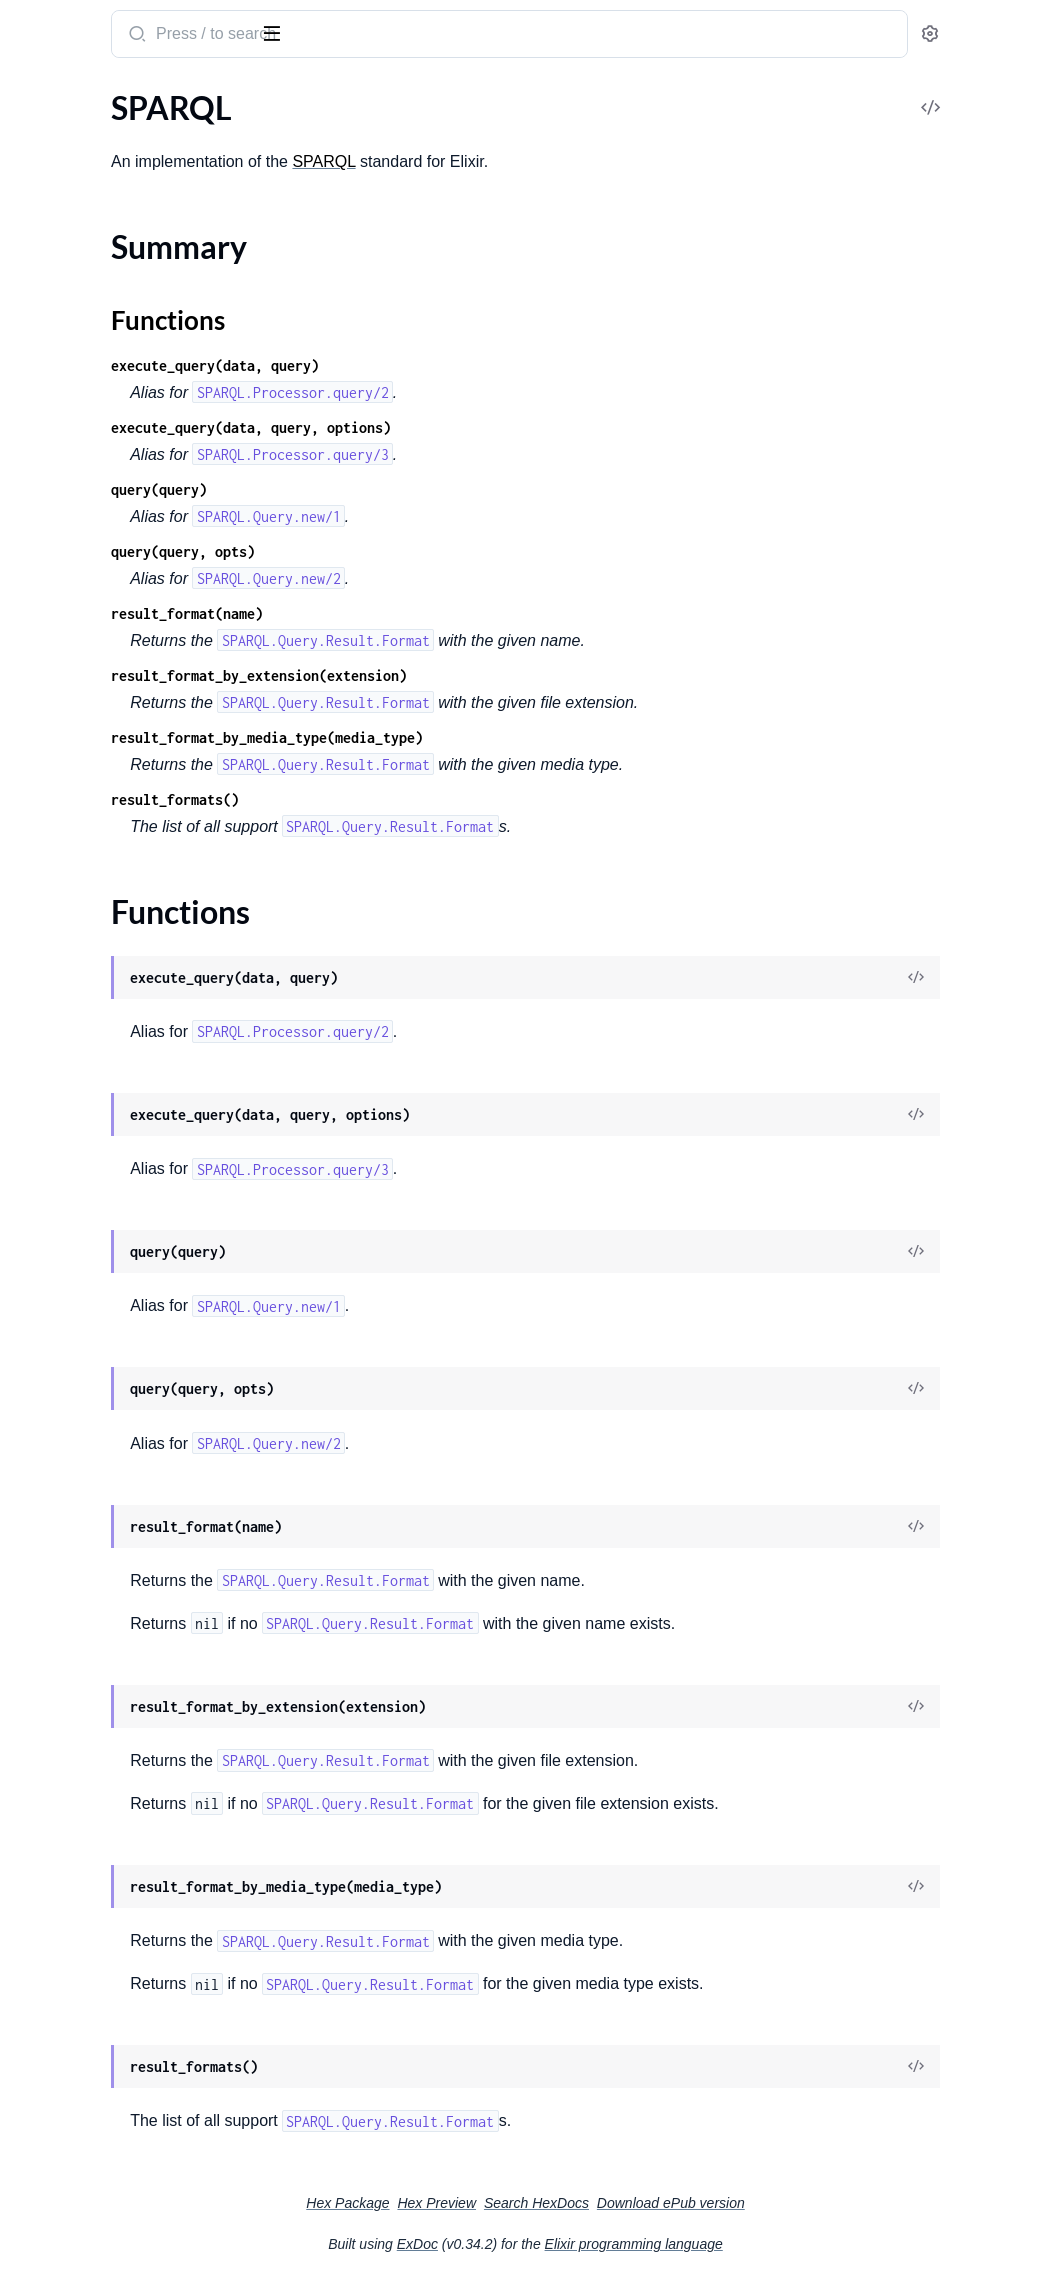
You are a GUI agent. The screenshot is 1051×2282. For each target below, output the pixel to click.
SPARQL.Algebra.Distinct (102, 282)
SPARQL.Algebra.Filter (93, 363)
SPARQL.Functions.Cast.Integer (124, 1173)
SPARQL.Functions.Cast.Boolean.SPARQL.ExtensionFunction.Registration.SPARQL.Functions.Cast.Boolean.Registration (142, 876)
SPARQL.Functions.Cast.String (120, 1227)
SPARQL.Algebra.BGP (90, 228)
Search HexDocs (686, 2203)
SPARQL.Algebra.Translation (113, 606)
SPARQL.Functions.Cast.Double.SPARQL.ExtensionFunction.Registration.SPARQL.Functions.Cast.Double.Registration (142, 1092)
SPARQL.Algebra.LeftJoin (102, 498)
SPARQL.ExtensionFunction (111, 714)
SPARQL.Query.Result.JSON (112, 1605)
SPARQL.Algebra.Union (96, 687)
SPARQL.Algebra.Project (99, 552)
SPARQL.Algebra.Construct (109, 255)
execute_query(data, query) (464, 365)
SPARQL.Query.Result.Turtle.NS (124, 1686)
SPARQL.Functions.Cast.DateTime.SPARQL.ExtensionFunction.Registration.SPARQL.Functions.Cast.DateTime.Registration (142, 984)
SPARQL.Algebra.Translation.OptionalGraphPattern (142, 660)
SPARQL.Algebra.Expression (112, 309)
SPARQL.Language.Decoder (110, 1362)
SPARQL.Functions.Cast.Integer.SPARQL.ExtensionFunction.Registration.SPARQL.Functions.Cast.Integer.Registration (142, 1200)
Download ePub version (821, 2203)
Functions (67, 192)
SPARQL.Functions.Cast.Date (116, 903)
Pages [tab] (36, 93)
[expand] (280, 134)
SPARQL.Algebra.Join (89, 471)
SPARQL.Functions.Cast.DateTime (133, 957)
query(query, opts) (432, 551)
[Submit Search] (384, 36)
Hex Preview (586, 2203)
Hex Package (497, 2203)
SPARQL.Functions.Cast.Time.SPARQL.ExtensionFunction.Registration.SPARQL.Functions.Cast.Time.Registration (142, 1308)
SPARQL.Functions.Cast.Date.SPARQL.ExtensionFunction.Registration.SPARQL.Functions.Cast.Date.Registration (142, 930)
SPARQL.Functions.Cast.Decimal (127, 1011)
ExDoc (567, 2244)
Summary (65, 168)
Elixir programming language (784, 2244)
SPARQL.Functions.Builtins (108, 795)
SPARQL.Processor (80, 1416)
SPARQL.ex (65, 24)
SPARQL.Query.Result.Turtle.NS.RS (134, 1713)
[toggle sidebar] (274, 32)
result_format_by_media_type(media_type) (516, 737)
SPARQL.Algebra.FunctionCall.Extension (142, 444)
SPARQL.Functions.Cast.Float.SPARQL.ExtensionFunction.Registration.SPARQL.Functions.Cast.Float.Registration (142, 1146)
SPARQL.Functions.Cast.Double (125, 1065)
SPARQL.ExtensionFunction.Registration (142, 741)
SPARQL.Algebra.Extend (99, 336)
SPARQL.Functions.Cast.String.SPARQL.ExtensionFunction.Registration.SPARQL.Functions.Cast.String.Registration (142, 1254)
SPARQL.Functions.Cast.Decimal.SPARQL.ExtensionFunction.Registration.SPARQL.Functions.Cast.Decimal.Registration (142, 1038)
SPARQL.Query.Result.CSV (107, 1497)
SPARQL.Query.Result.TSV (106, 1632)
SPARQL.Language (79, 1335)
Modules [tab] (112, 93)
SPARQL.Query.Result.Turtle (112, 1659)
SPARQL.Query (68, 1443)
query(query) (408, 489)
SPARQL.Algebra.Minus (96, 525)
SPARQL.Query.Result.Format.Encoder (142, 1578)
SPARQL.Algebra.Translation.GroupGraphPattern (142, 633)
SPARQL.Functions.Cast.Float (117, 1119)
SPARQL (44, 133)
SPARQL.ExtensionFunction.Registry (141, 768)
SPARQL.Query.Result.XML (109, 1740)
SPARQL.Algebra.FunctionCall (119, 390)
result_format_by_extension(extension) (508, 675)
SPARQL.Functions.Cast (98, 822)
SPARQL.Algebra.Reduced (104, 579)
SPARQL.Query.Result (91, 1470)
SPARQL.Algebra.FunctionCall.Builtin (142, 417)
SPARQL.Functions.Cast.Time (116, 1281)
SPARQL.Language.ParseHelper (123, 1389)
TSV (29, 1767)
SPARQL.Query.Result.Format (117, 1524)
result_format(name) (436, 613)
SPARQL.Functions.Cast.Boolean (128, 849)
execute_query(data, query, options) (500, 427)
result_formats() (424, 799)
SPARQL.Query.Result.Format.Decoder (142, 1551)
